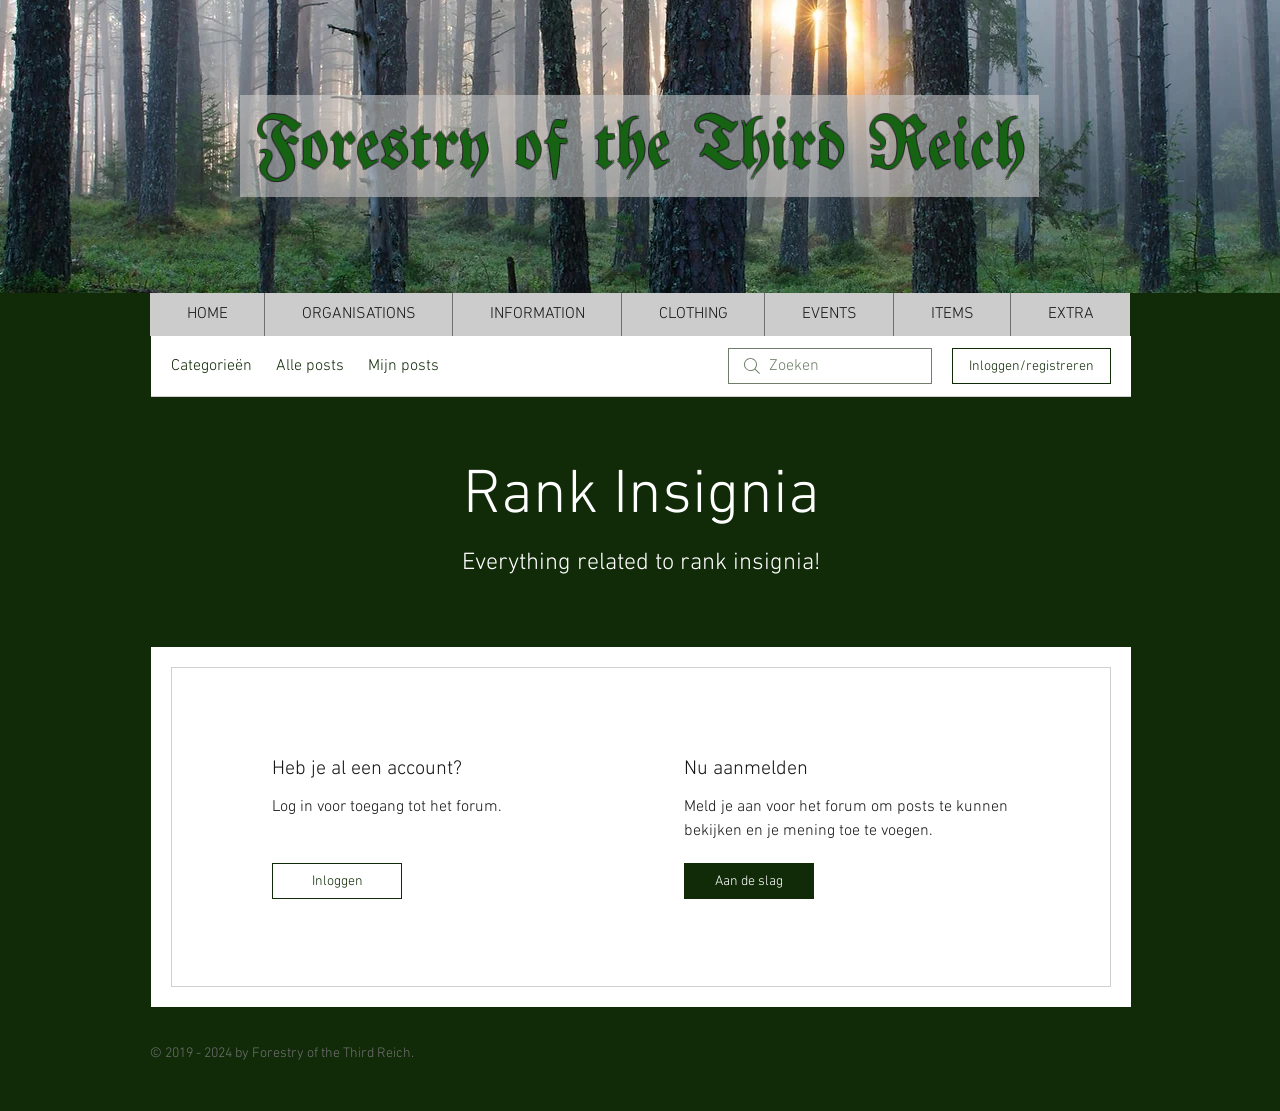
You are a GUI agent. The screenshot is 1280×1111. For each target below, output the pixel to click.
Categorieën (211, 366)
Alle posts (310, 366)
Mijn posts (403, 366)
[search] (830, 366)
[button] (358, 314)
